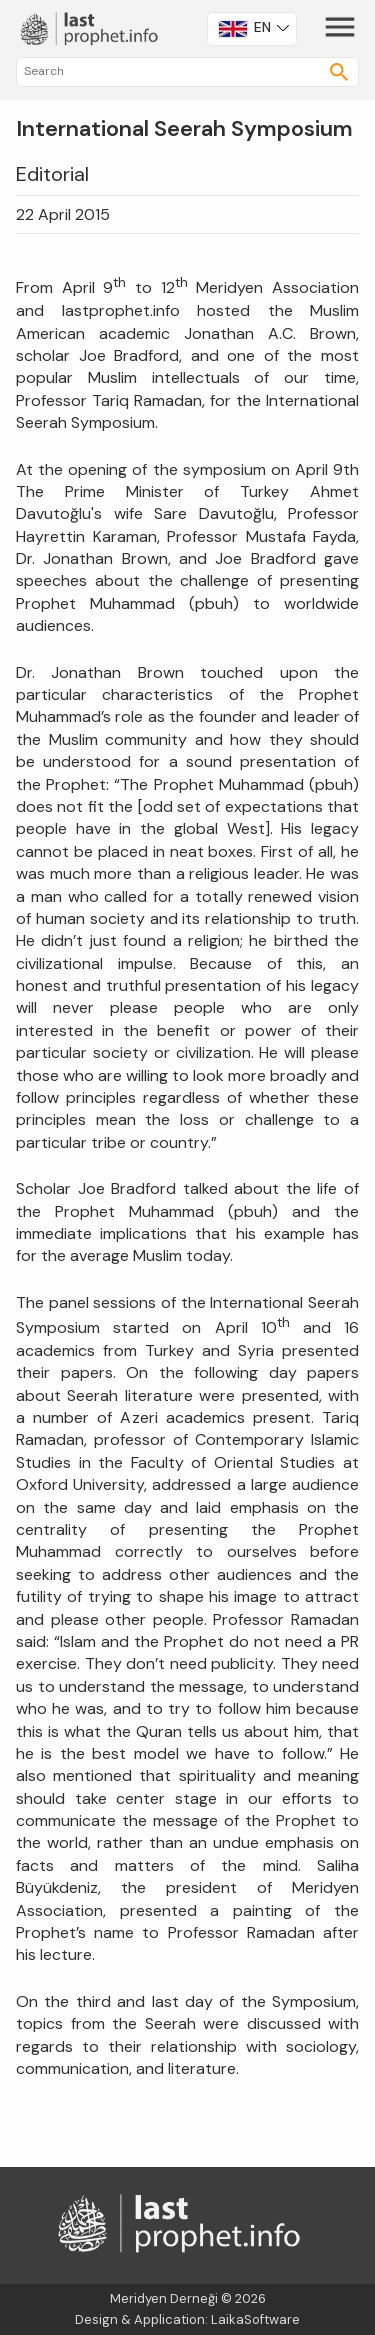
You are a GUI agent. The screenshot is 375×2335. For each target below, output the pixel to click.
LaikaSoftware (255, 2319)
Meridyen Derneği (164, 2298)
